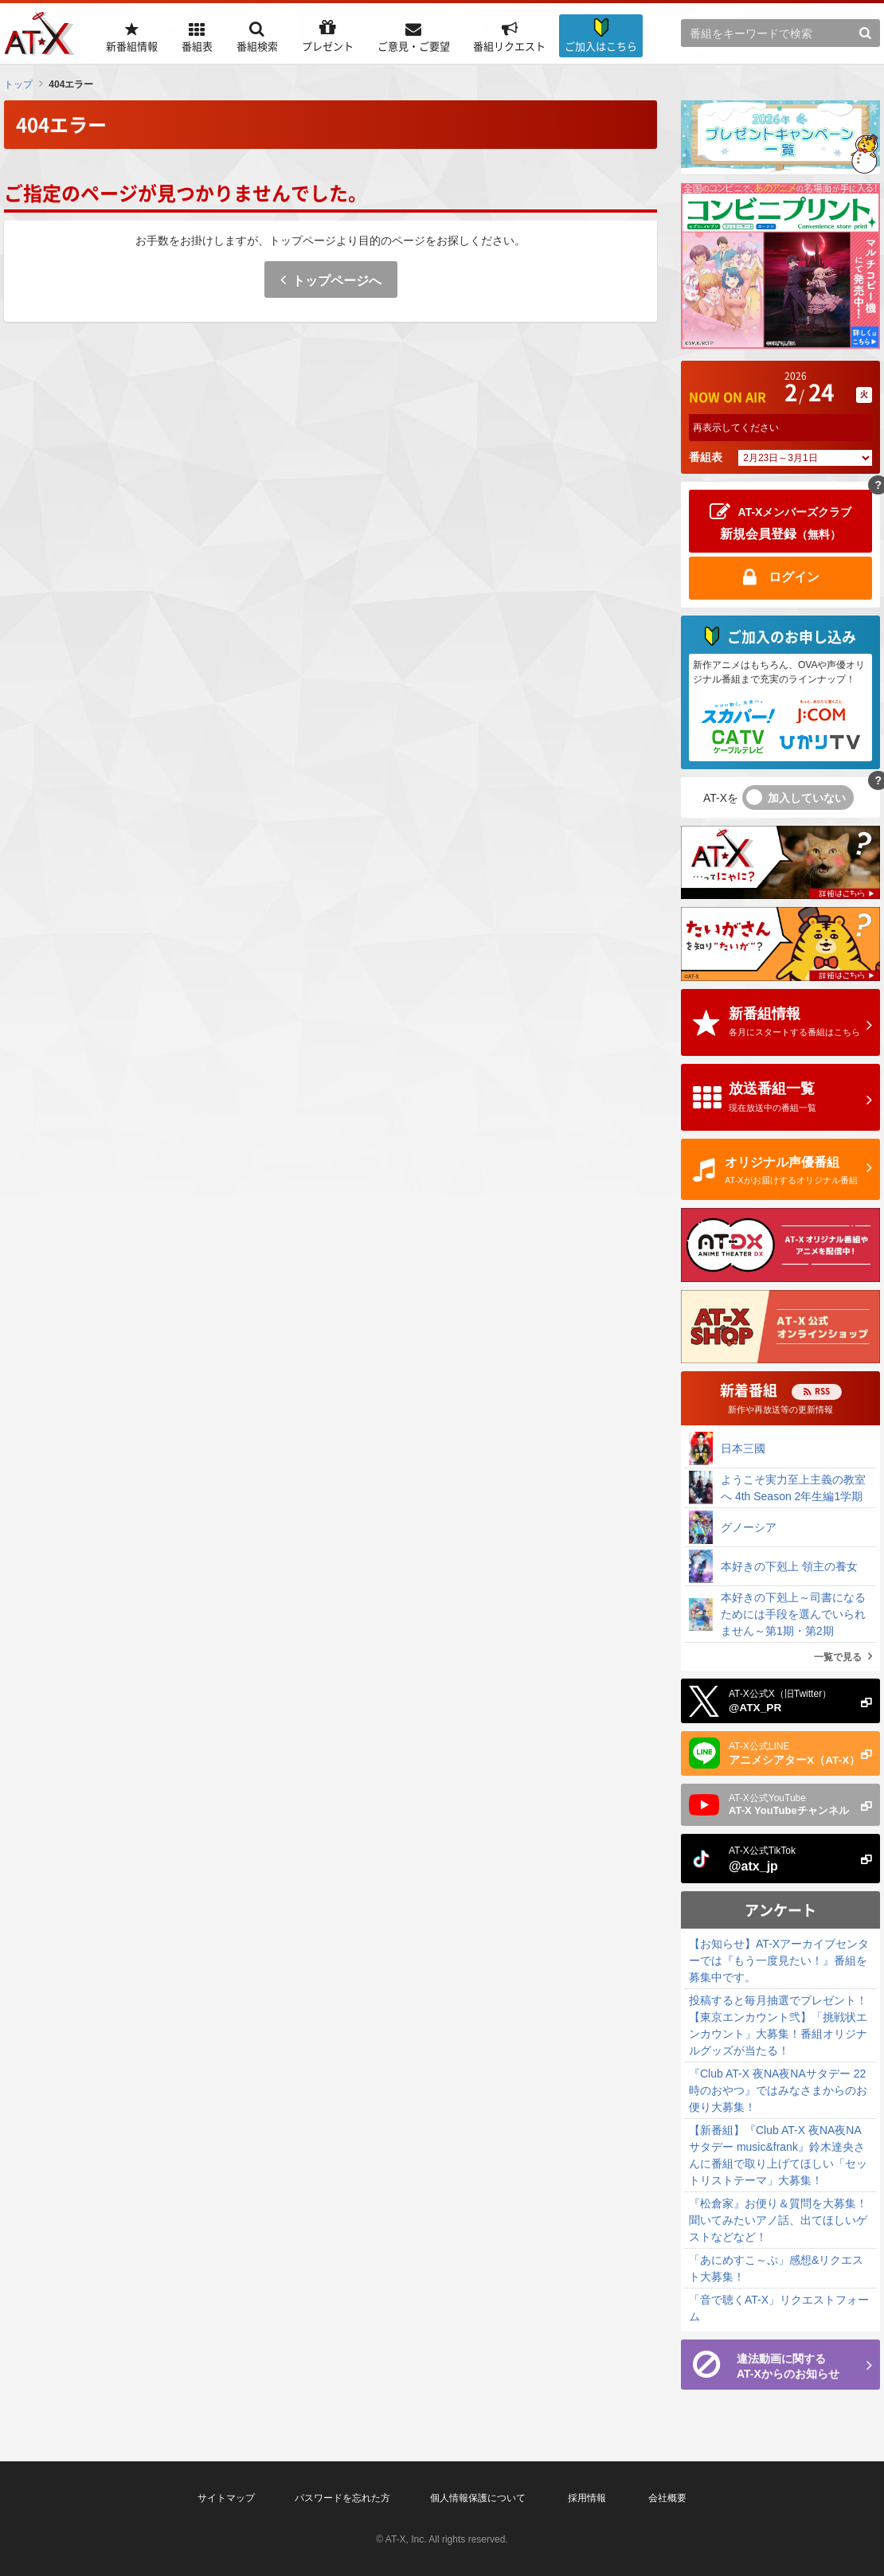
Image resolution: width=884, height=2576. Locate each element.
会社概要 (667, 2498)
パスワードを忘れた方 (342, 2498)
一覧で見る (838, 1657)
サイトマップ (226, 2498)
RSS (822, 1391)
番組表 (705, 457)
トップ (18, 84)
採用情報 (587, 2498)
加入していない (807, 798)
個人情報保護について (478, 2498)
